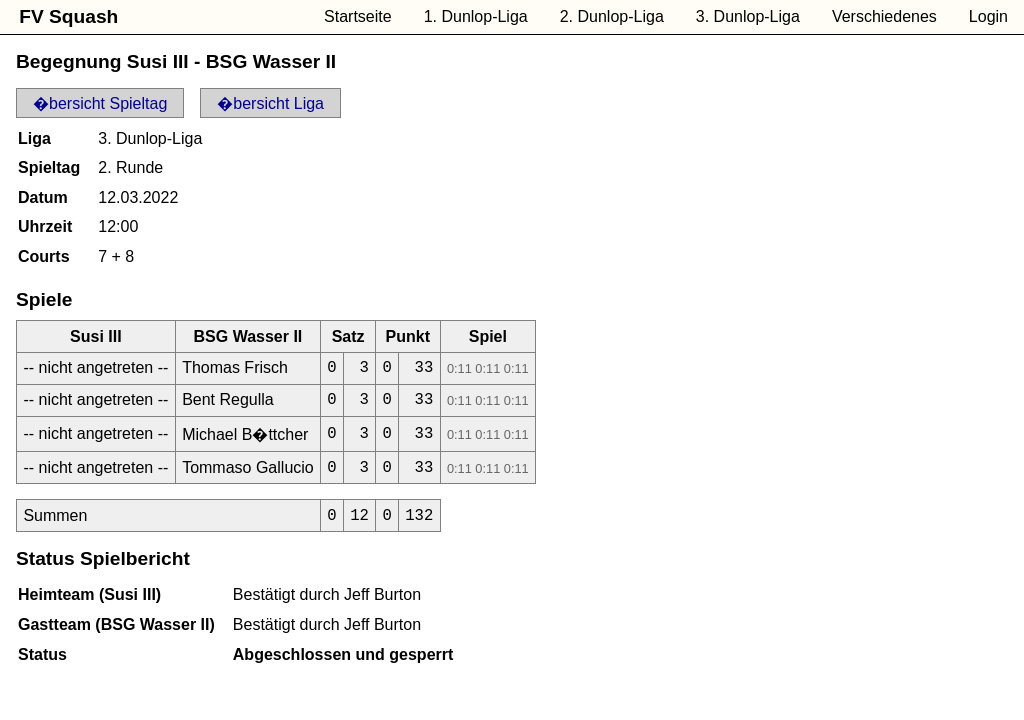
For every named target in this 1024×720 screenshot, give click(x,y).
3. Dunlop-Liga (748, 16)
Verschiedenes (884, 16)
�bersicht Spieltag (100, 103)
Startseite (358, 16)
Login (988, 16)
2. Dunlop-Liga (612, 16)
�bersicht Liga (270, 103)
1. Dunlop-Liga (476, 16)
